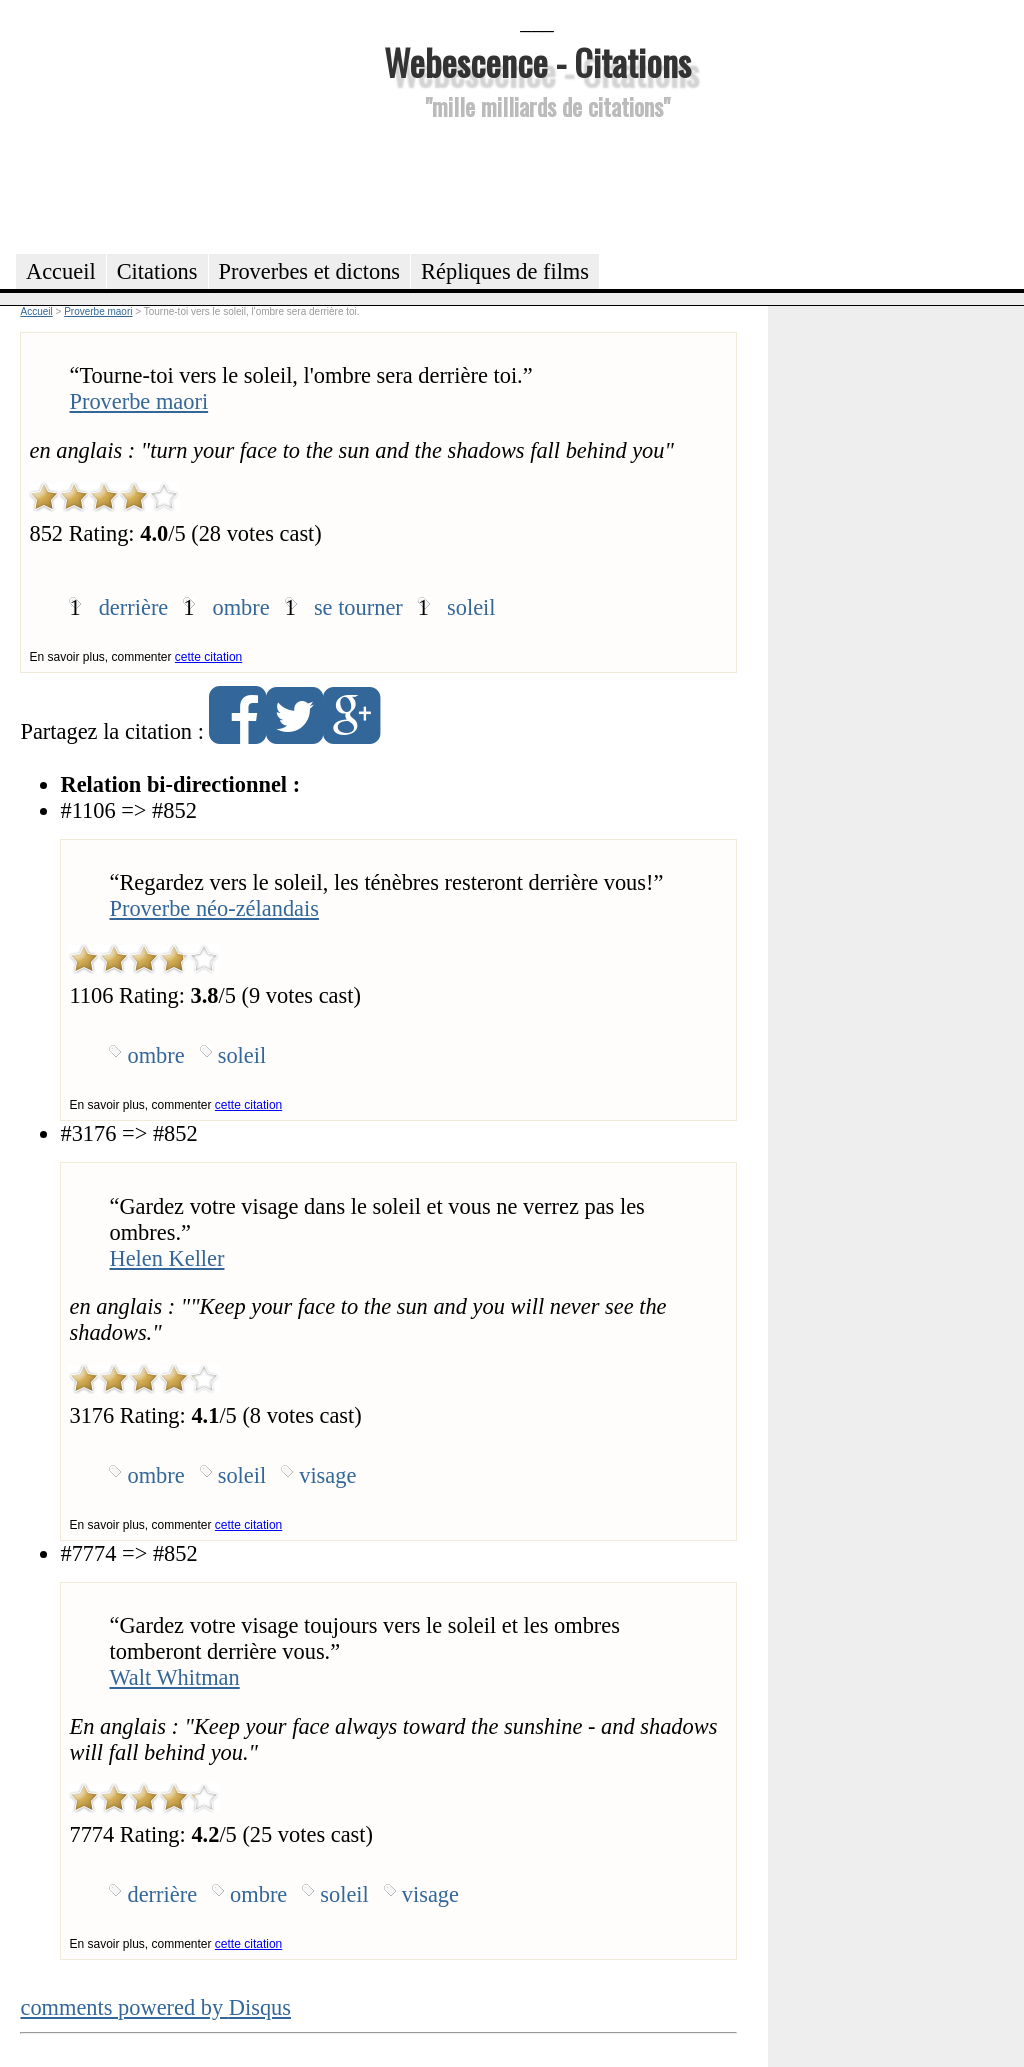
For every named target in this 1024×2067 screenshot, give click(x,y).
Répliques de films (505, 271)
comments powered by (155, 2007)
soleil (471, 607)
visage (327, 1475)
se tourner (358, 607)
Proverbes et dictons (310, 271)
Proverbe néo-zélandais (214, 908)
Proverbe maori (138, 401)
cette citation (208, 657)
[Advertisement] (537, 184)
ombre (240, 607)
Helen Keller (166, 1258)
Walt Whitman (174, 1677)
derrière (134, 607)
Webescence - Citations (537, 61)
